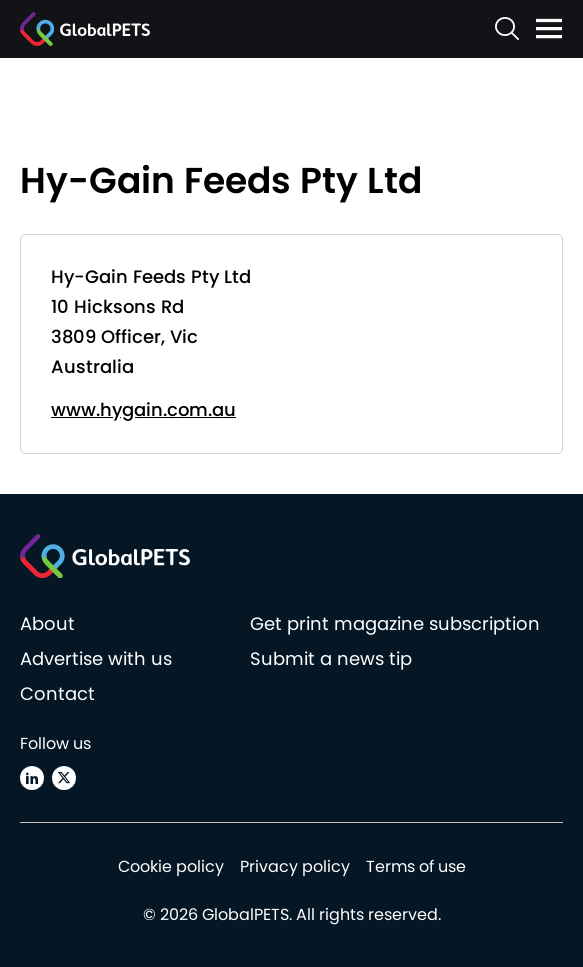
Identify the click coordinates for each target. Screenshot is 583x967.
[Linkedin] (32, 778)
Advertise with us (96, 658)
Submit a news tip (331, 658)
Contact (57, 693)
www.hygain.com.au (143, 409)
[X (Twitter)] (64, 778)
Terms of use (416, 866)
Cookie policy (171, 866)
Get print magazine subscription (395, 623)
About (47, 623)
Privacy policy (295, 866)
